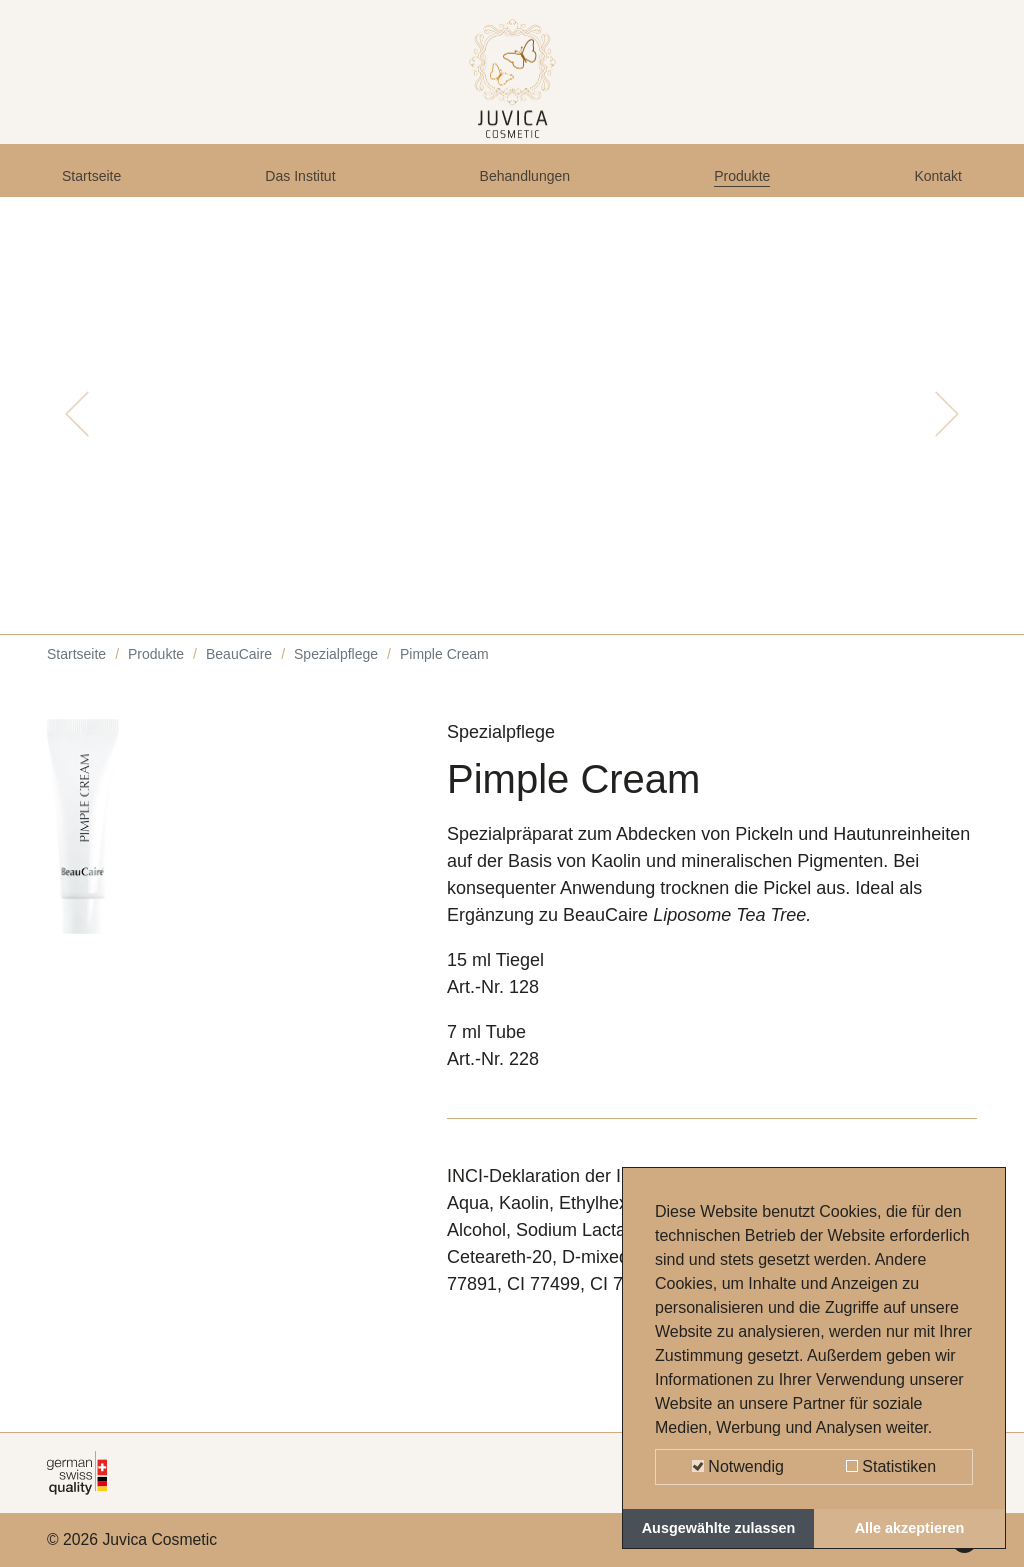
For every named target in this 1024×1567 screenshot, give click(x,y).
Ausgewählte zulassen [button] (719, 1528)
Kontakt (931, 192)
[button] (77, 440)
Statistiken (891, 1466)
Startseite (100, 192)
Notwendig (738, 1466)
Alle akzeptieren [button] (910, 1528)
